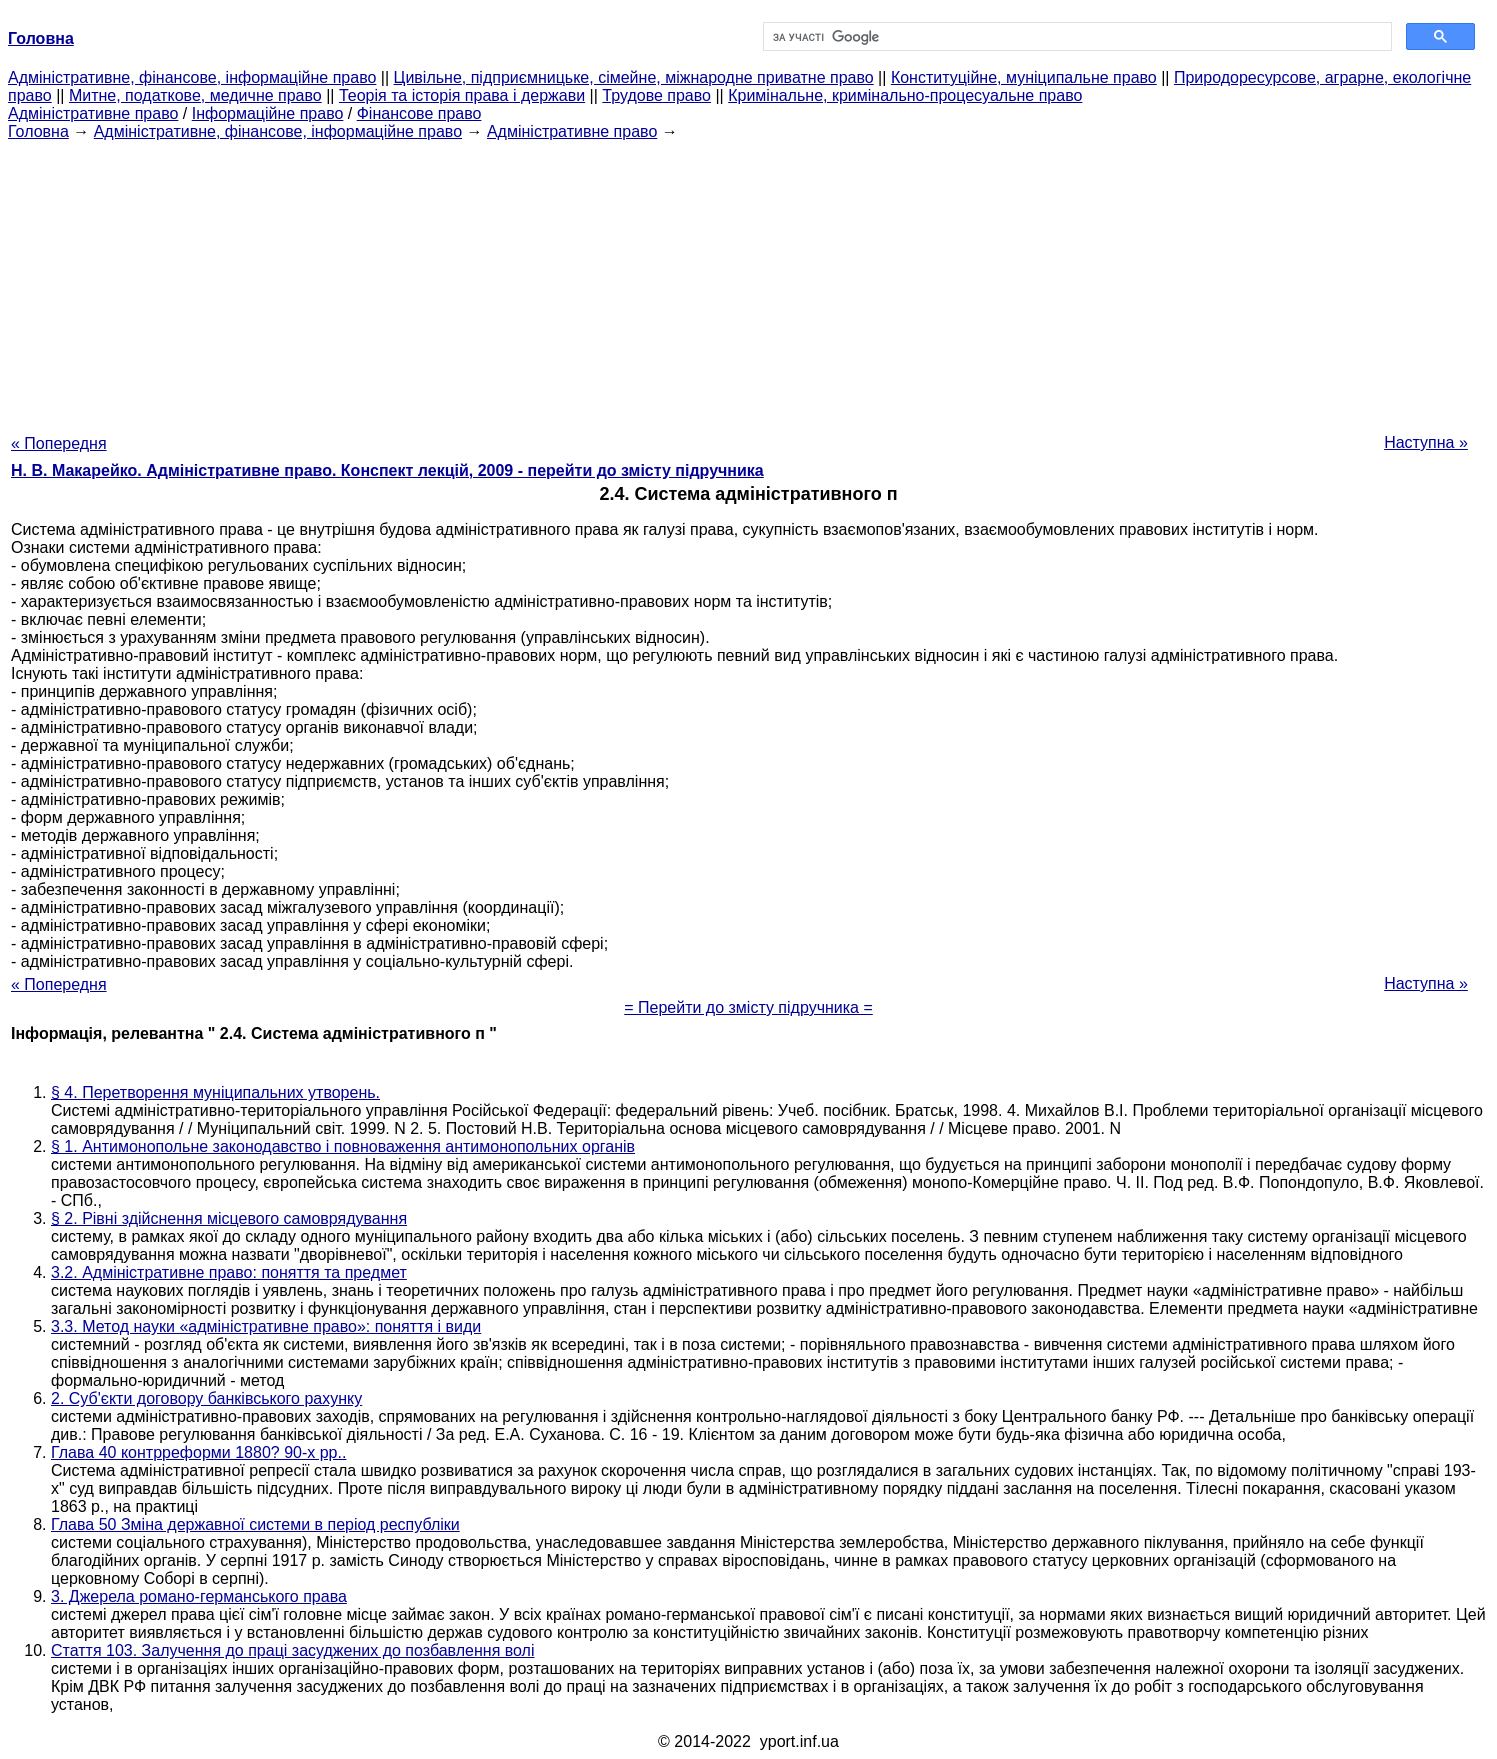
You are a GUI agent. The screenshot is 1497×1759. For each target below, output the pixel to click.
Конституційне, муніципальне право (1024, 77)
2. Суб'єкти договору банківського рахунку (206, 1398)
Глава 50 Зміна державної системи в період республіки (255, 1524)
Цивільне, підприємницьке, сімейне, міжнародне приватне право (634, 77)
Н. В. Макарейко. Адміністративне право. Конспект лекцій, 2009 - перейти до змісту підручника (387, 470)
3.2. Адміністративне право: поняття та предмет (229, 1272)
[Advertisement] (749, 281)
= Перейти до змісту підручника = (748, 1007)
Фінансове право (419, 113)
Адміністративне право (93, 113)
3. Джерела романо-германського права (199, 1596)
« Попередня (59, 443)
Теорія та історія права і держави (462, 95)
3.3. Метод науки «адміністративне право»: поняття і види (266, 1326)
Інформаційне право (268, 113)
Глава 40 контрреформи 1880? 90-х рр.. (198, 1452)
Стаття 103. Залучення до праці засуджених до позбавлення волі (293, 1650)
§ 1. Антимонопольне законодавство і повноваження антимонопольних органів (343, 1146)
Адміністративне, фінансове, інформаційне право (192, 77)
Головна (38, 131)
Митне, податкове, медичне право (195, 95)
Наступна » (1426, 442)
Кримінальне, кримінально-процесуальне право (905, 95)
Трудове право (656, 95)
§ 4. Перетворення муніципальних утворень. (215, 1092)
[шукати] (1076, 37)
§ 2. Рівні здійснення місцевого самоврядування (229, 1218)
